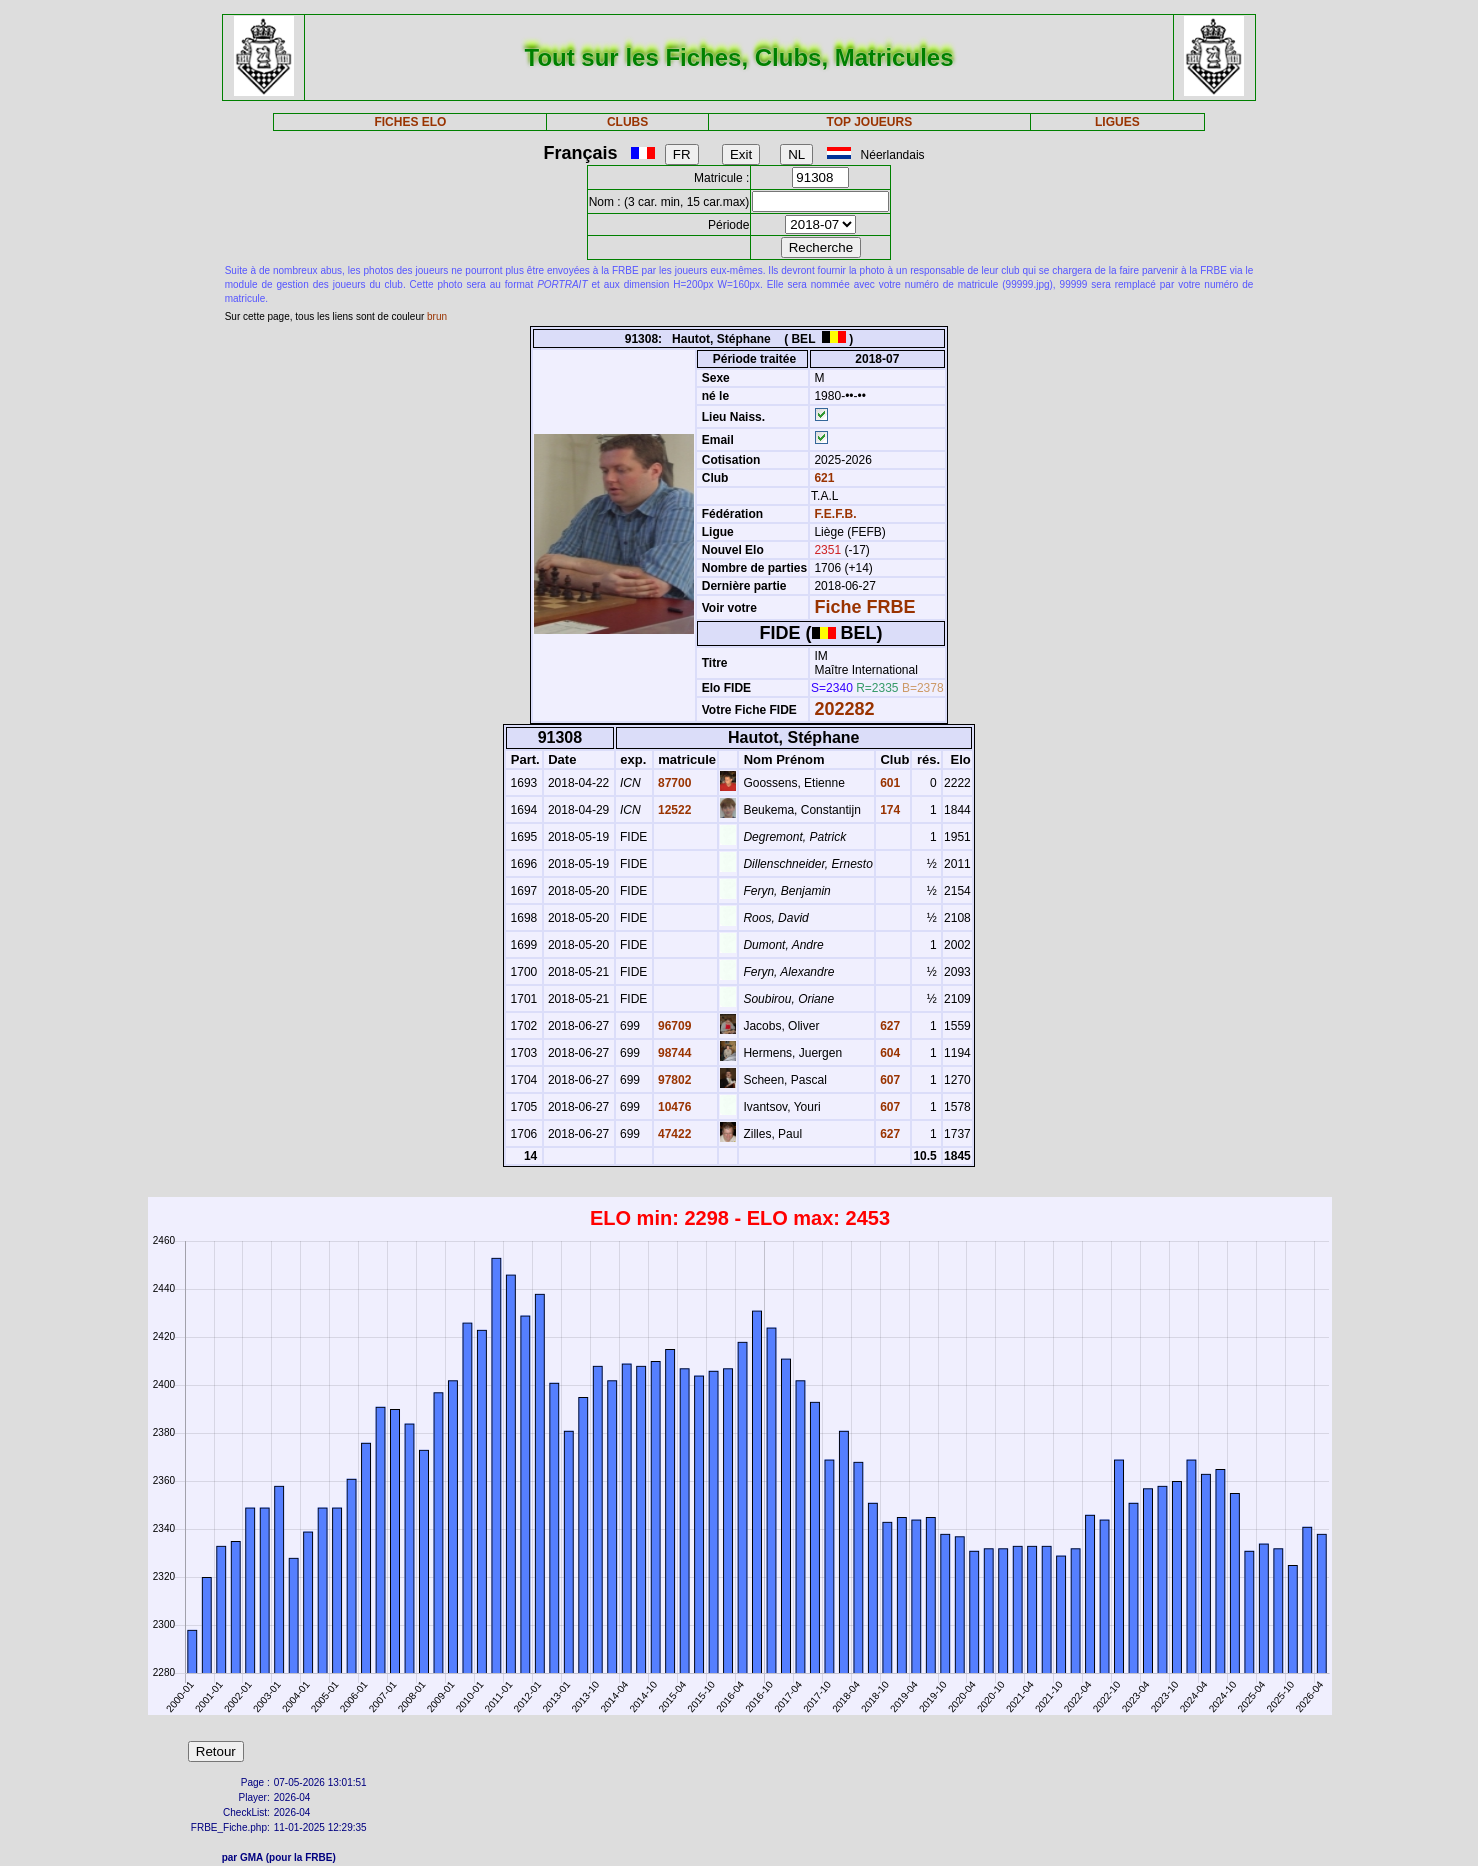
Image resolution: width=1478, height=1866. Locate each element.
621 (822, 478)
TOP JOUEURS (870, 122)
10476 (673, 1107)
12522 (673, 810)
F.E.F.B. (835, 514)
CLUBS (627, 122)
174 (888, 810)
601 (888, 783)
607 (888, 1080)
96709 (673, 1026)
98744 (673, 1053)
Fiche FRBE (864, 607)
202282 (844, 709)
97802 (673, 1080)
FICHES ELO (410, 122)
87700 (673, 783)
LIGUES (1117, 122)
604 (888, 1053)
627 (888, 1026)
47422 (673, 1134)
